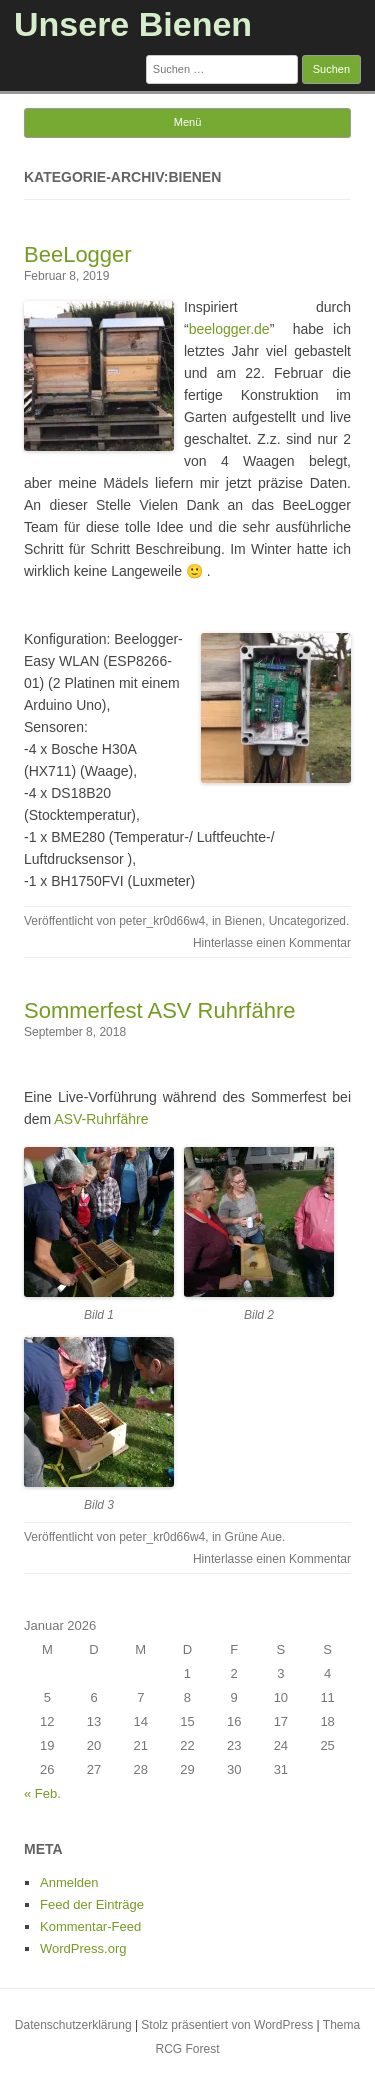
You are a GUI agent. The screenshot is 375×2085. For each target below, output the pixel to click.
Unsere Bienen (133, 24)
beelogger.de (229, 329)
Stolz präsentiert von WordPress (227, 2025)
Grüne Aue (253, 1537)
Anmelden (69, 1882)
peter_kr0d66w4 (162, 921)
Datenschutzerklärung (73, 2025)
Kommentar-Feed (90, 1926)
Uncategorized (307, 921)
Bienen (243, 921)
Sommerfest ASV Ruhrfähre (159, 1010)
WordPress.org (83, 1948)
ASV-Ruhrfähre (103, 1119)
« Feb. (42, 1793)
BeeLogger (78, 254)
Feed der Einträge (92, 1904)
